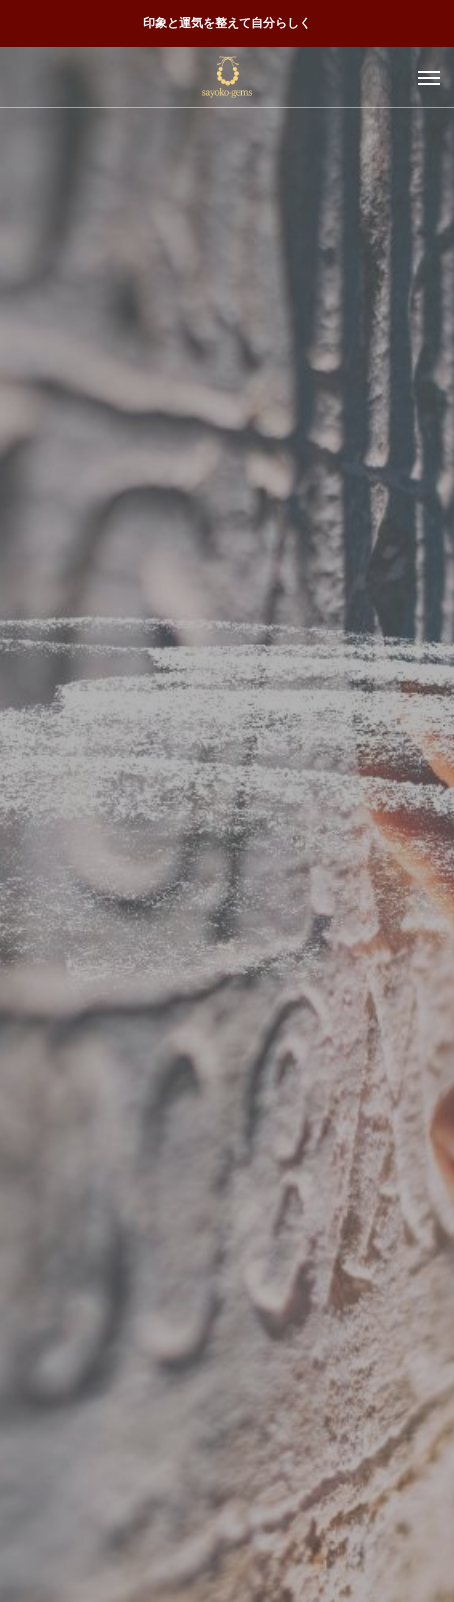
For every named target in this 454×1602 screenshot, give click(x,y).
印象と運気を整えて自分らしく (227, 23)
